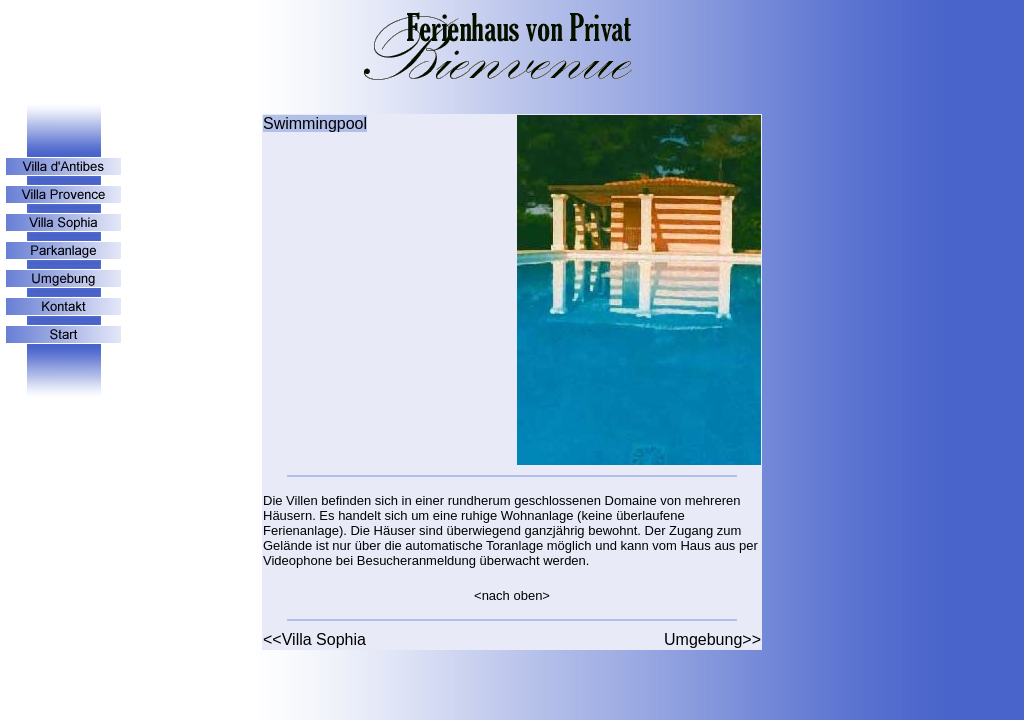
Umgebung (703, 639)
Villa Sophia (324, 639)
